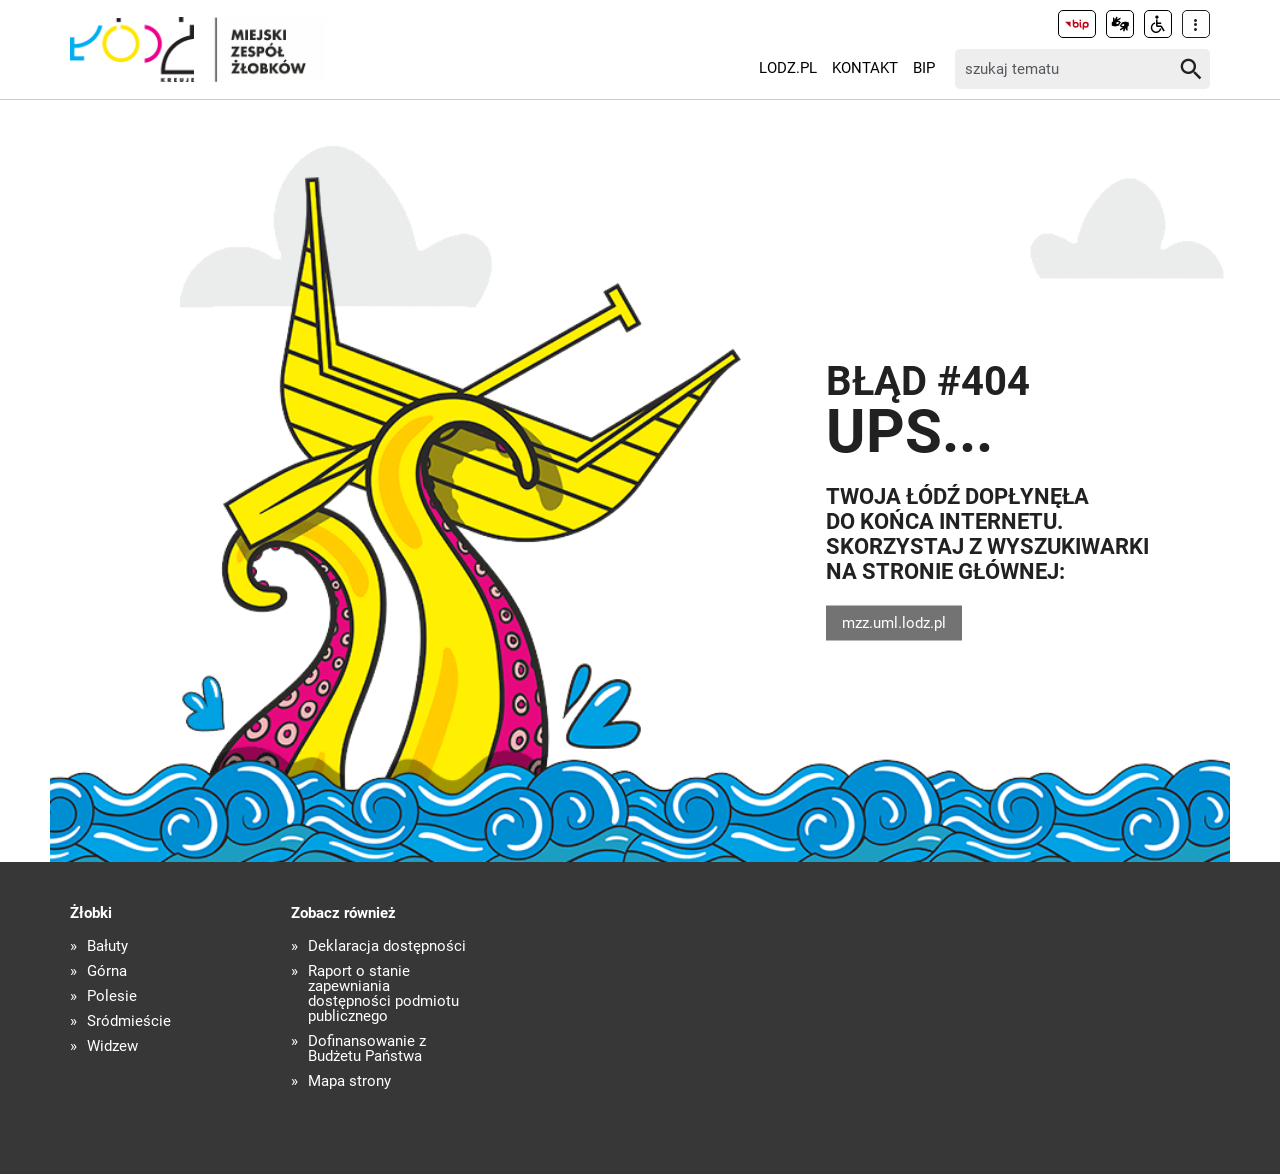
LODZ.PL (788, 68)
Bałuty (107, 946)
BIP (924, 68)
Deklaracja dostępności (387, 946)
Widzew (112, 1046)
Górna (107, 971)
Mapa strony (349, 1081)
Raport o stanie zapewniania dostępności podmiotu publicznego (383, 994)
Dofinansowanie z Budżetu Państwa (367, 1049)
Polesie (112, 996)
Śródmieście (129, 1021)
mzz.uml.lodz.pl (894, 622)
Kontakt (865, 68)
